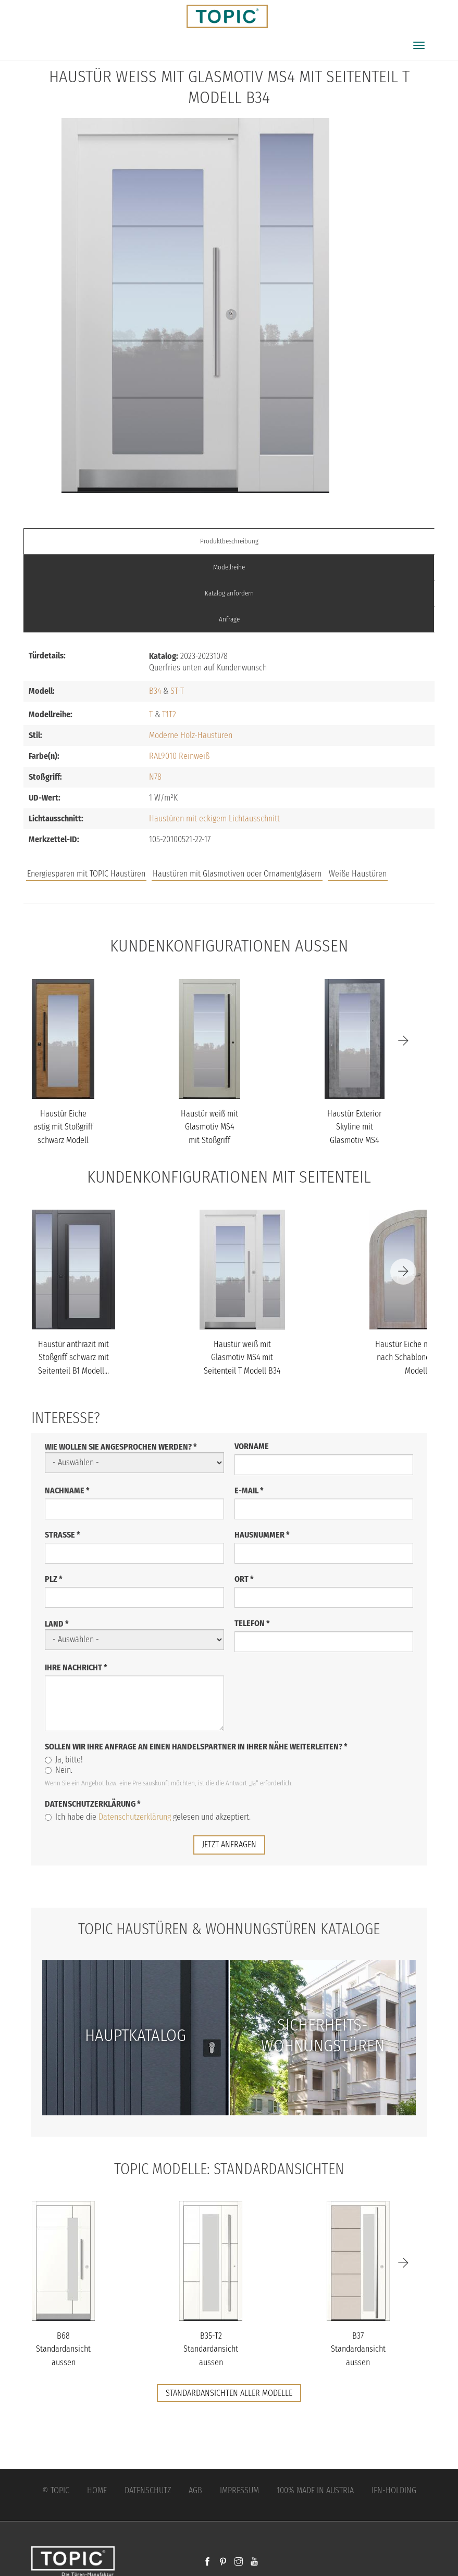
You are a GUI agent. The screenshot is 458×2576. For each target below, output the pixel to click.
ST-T (177, 691)
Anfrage (229, 619)
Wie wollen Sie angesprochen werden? (121, 1447)
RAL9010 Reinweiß (179, 756)
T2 (172, 714)
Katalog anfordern (229, 593)
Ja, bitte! (64, 1760)
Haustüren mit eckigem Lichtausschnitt (214, 818)
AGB (195, 2490)
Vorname (251, 1446)
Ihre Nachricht (76, 1667)
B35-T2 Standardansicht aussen (210, 2349)
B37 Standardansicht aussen (358, 2349)
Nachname (67, 1490)
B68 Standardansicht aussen (63, 2349)
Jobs (282, 863)
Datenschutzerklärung (93, 1804)
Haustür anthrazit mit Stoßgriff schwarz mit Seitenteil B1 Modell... (73, 1357)
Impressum (239, 2490)
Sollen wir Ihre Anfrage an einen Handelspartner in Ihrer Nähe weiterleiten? (196, 1747)
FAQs (317, 863)
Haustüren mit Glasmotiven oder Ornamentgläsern (237, 874)
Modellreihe (229, 567)
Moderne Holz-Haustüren (190, 735)
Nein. (58, 1770)
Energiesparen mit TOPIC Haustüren (86, 874)
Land (57, 1624)
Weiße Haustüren (358, 874)
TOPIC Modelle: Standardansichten (229, 2168)
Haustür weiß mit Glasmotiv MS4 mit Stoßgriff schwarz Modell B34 (209, 1140)
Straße (62, 1535)
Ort (244, 1579)
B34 (155, 691)
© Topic (55, 2490)
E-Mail (249, 1490)
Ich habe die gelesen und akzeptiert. (148, 1817)
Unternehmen (369, 863)
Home (97, 2490)
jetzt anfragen (229, 1844)
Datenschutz (148, 2490)
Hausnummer (262, 1535)
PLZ (54, 1579)
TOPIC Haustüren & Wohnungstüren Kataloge (229, 1928)
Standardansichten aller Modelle (229, 2393)
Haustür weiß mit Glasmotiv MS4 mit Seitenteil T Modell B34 (242, 1357)
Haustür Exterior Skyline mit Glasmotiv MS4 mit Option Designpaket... (354, 1140)
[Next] (403, 1041)
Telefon (252, 1623)
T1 (165, 714)
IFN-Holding (394, 2490)
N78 (155, 777)
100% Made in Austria (315, 2490)
